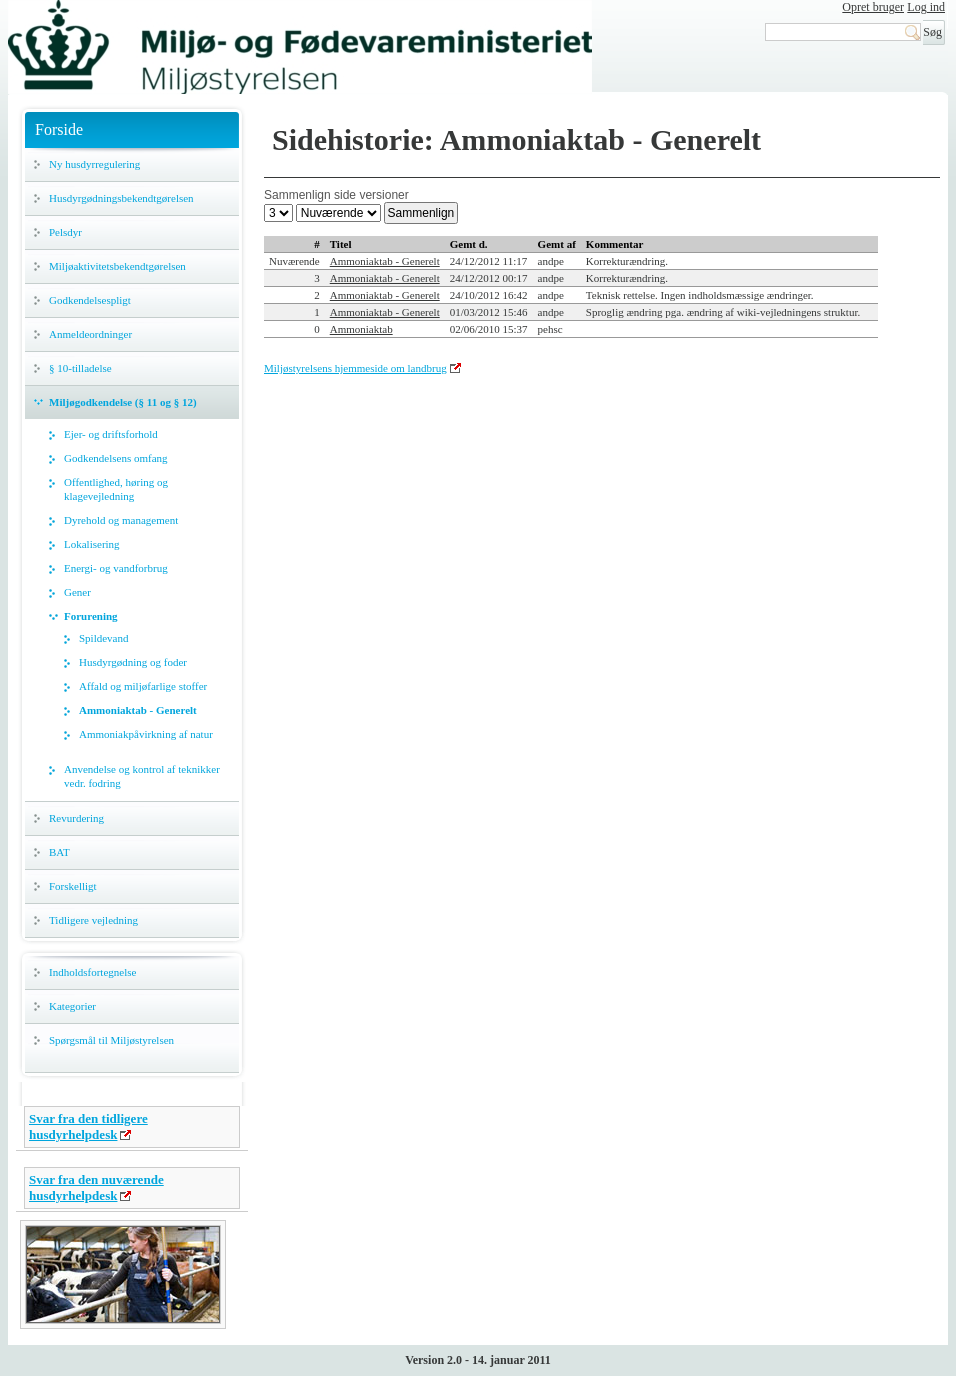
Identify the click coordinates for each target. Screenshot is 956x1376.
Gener (77, 592)
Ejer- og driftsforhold (111, 434)
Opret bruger (873, 7)
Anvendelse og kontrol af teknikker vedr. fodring (142, 776)
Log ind (926, 7)
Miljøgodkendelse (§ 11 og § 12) (123, 402)
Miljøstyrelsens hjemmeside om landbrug (355, 368)
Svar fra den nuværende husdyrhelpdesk (96, 1187)
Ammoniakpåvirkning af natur (146, 734)
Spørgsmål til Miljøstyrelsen (111, 1040)
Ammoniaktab (361, 329)
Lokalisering (92, 544)
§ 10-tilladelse (80, 368)
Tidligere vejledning (93, 920)
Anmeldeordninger (90, 334)
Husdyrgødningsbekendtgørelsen (121, 198)
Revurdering (76, 818)
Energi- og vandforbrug (116, 568)
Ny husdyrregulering (94, 164)
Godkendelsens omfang (116, 458)
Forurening (91, 616)
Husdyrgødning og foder (133, 662)
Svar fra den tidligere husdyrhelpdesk (88, 1126)
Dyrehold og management (121, 520)
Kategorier (72, 1006)
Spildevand (104, 638)
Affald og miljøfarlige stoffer (143, 686)
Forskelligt (73, 886)
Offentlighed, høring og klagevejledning (116, 489)
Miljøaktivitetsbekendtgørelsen (117, 266)
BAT (59, 852)
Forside (59, 129)
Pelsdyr (65, 232)
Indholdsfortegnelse (92, 972)
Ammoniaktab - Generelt (138, 710)
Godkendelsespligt (90, 300)
